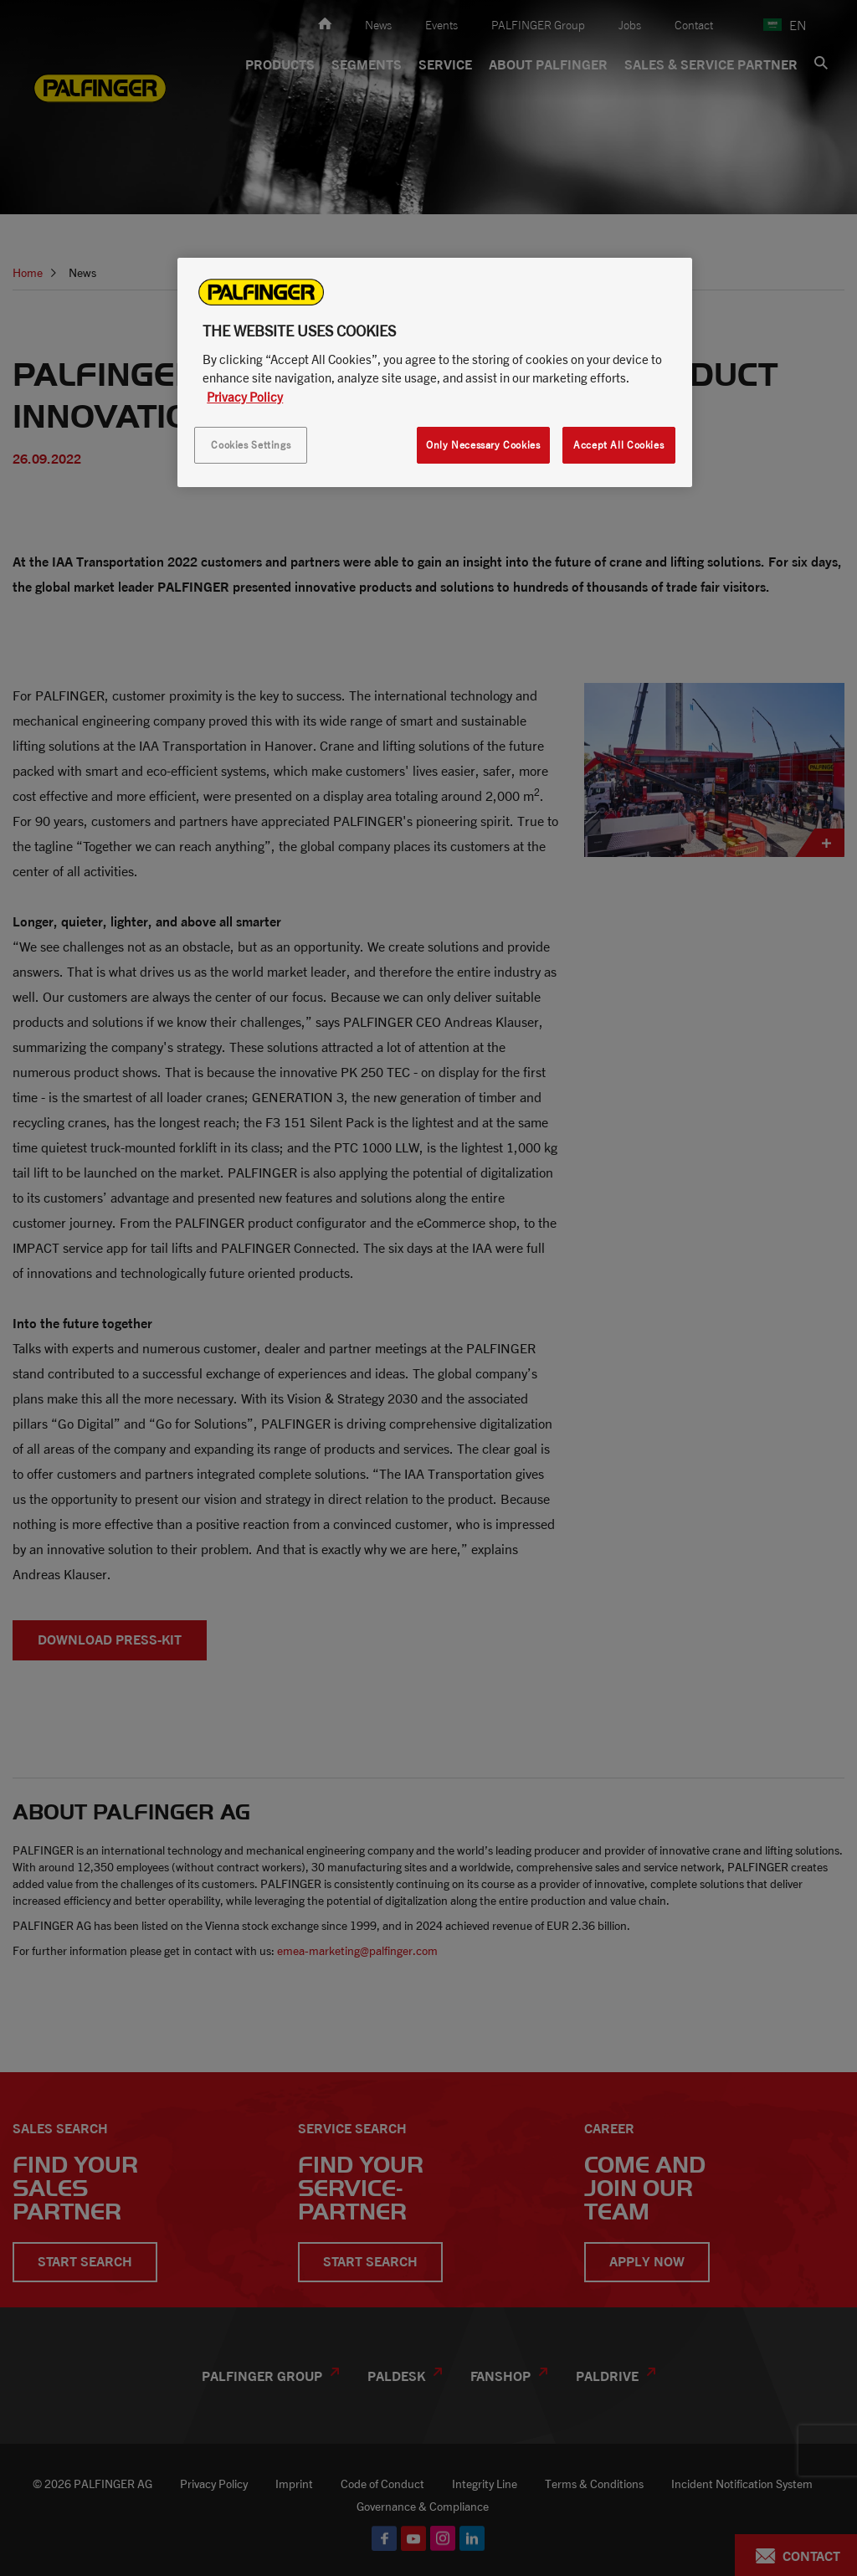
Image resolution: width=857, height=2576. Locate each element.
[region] (434, 372)
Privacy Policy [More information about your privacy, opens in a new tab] (245, 396)
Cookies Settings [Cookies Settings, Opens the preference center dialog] (250, 445)
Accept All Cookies (618, 445)
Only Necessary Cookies (483, 445)
